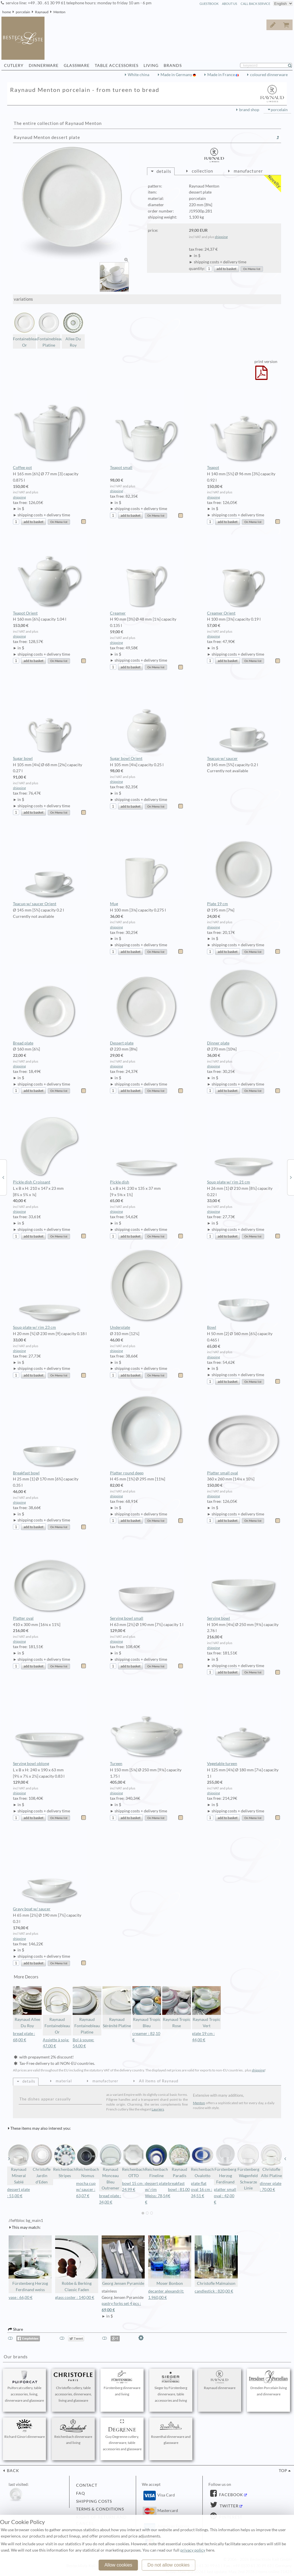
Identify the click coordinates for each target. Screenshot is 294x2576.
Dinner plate (244, 1004)
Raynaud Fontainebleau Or (57, 2010)
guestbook (209, 3)
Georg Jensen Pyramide (123, 2260)
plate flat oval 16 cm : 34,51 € (201, 2189)
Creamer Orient (244, 574)
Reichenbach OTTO (133, 2161)
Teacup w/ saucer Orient (50, 865)
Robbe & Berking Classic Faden (76, 2263)
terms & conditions (100, 2509)
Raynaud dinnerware (219, 2380)
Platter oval (50, 1580)
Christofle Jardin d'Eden (41, 2164)
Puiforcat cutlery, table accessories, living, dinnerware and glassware (24, 2386)
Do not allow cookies (169, 2565)
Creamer (147, 574)
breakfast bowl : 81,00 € (179, 2189)
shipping (221, 237)
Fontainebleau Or (24, 329)
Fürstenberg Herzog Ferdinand (225, 2164)
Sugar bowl (50, 720)
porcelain (23, 12)
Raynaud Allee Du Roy (27, 2007)
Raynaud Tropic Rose (176, 2007)
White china (138, 74)
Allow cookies (118, 2565)
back (12, 2470)
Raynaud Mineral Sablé (18, 2164)
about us (229, 3)
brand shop (249, 109)
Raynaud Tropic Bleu (146, 2007)
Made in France (221, 74)
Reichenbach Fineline (156, 2161)
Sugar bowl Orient (147, 720)
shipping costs (94, 2501)
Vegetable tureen (244, 1725)
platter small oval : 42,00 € (225, 2195)
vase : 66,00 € (20, 2297)
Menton (59, 12)
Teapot (244, 429)
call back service (255, 3)
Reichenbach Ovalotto (202, 2161)
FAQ (80, 2493)
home (6, 12)
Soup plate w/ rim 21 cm (244, 1143)
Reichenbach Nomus (87, 2161)
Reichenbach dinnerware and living (73, 2432)
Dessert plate (147, 1004)
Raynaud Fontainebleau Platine (87, 2010)
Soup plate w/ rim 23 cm (50, 1289)
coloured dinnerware (269, 74)
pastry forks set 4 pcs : (123, 2307)
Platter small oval (244, 1434)
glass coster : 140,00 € (74, 2297)
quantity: (197, 268)
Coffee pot (50, 429)
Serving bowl (244, 1580)
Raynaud (42, 12)
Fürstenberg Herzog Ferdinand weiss (30, 2263)
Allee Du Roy (73, 329)
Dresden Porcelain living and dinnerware (268, 2383)
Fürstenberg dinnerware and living (122, 2383)
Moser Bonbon (169, 2260)
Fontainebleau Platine (48, 329)
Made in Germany (176, 74)
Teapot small (147, 429)
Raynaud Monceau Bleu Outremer (110, 2167)
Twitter (228, 2506)
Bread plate (50, 1004)
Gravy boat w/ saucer (50, 1870)
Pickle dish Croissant (50, 1143)
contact (86, 2485)
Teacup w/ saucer (244, 720)
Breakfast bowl (50, 1434)
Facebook (230, 2494)
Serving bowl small (147, 1580)
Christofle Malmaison (216, 2260)
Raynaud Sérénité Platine (116, 2007)
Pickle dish (147, 1143)
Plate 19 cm (244, 865)
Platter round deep (147, 1434)
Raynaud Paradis (179, 2161)
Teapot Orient (50, 574)
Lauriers (158, 2109)
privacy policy (192, 2550)
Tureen (147, 1725)
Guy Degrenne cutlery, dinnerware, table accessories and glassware (122, 2435)
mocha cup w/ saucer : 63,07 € (86, 2189)
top (283, 2470)
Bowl (244, 1289)
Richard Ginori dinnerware (24, 2429)
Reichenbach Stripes (64, 2161)
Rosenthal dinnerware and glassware (171, 2432)
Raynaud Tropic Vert (206, 2007)
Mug (147, 865)
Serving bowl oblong (50, 1725)
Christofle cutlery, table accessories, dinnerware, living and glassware (73, 2386)
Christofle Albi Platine (271, 2161)
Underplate (147, 1289)
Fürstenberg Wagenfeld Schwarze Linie (248, 2167)
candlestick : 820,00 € (214, 2291)
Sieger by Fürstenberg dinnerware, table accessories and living (170, 2386)
